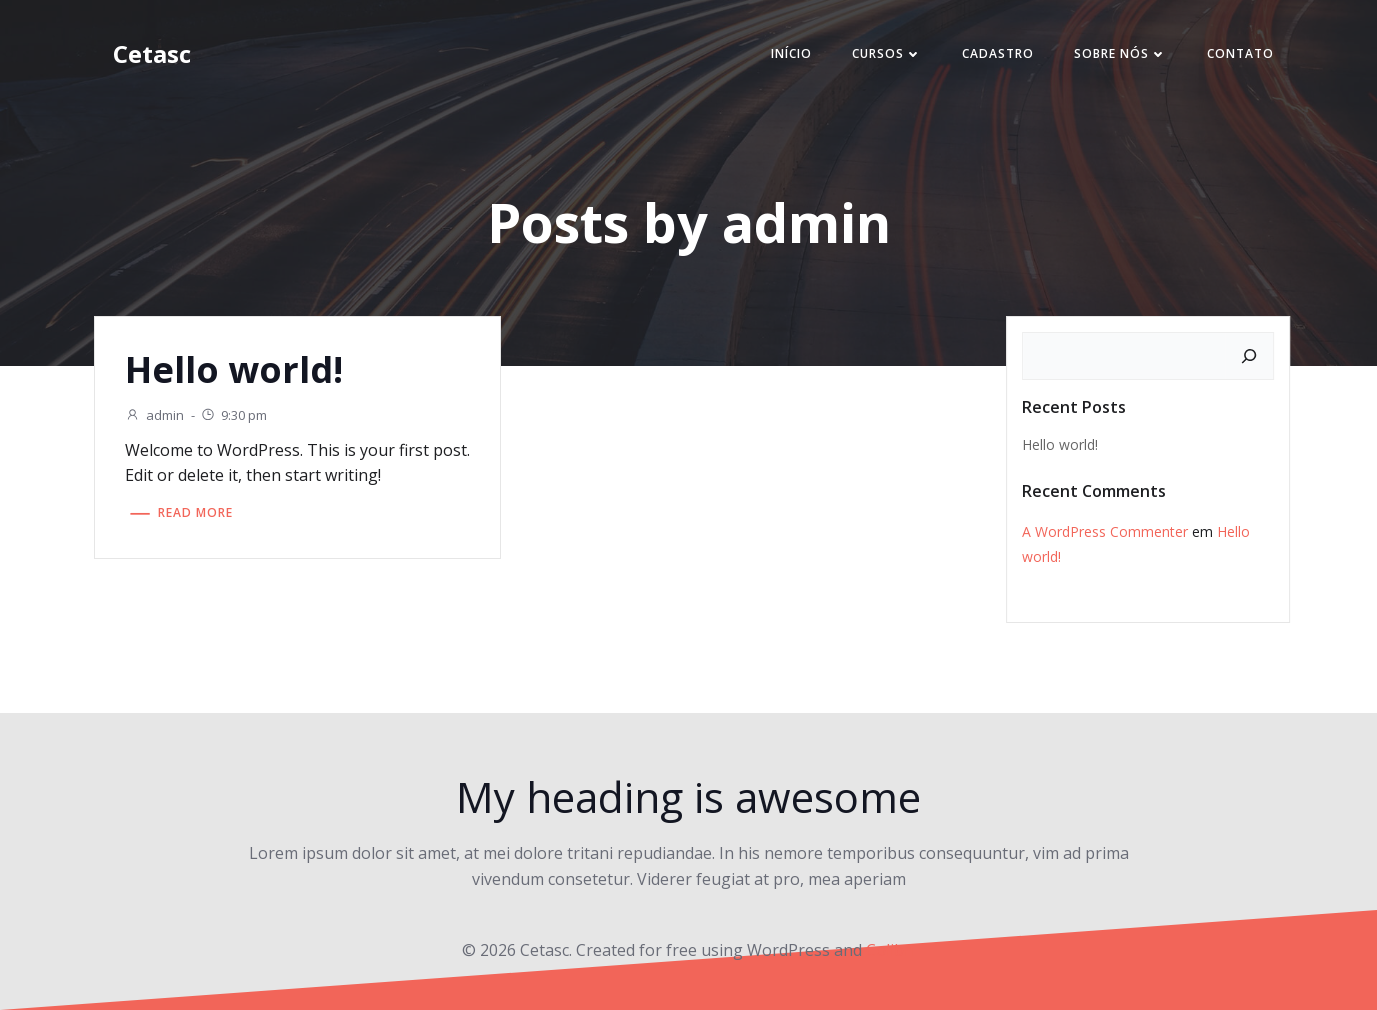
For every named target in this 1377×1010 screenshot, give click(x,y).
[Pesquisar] (1249, 356)
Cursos (887, 53)
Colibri (890, 950)
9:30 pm (233, 415)
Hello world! (1060, 444)
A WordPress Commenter (1105, 531)
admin (154, 415)
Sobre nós (1120, 53)
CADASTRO (998, 53)
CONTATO (1240, 53)
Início (791, 53)
